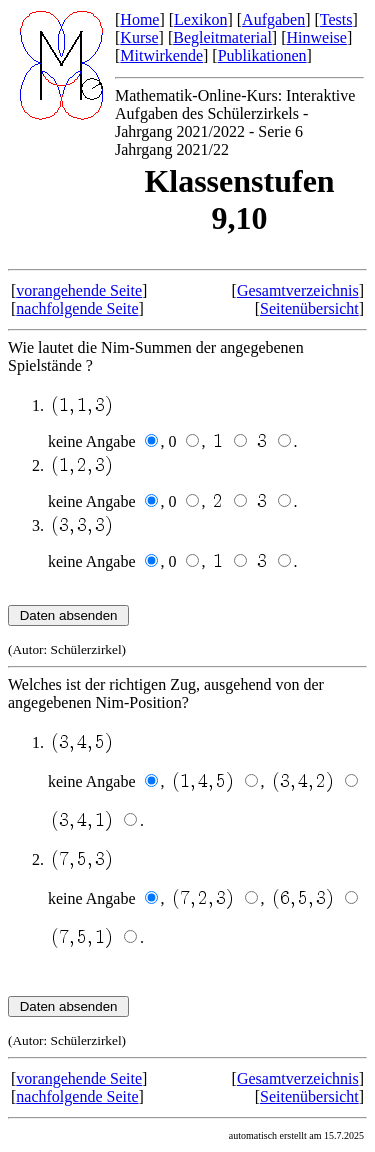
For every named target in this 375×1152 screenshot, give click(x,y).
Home (139, 19)
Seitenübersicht (309, 308)
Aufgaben (273, 19)
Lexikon (200, 19)
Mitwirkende (161, 55)
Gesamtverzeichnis (298, 290)
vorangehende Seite (79, 290)
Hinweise (316, 37)
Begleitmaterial (222, 37)
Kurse (139, 37)
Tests (336, 19)
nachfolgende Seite (77, 308)
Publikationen (262, 55)
